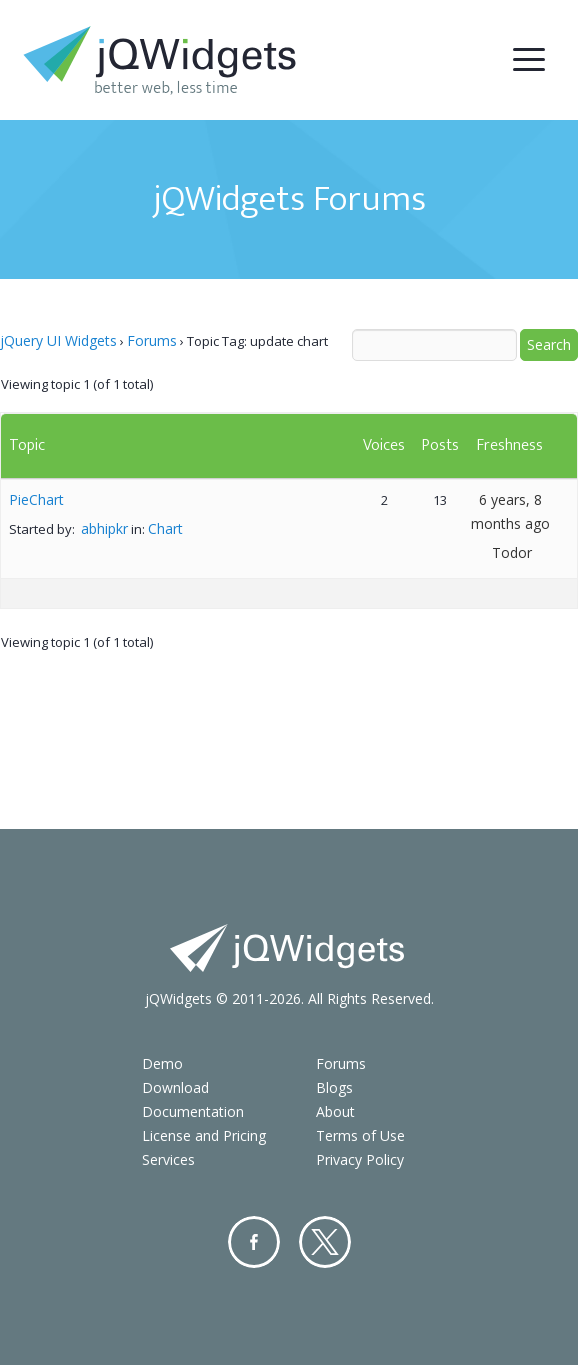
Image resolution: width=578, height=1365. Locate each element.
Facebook (254, 1242)
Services (168, 1159)
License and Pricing (204, 1135)
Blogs (334, 1087)
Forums (152, 340)
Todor (512, 552)
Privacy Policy (360, 1159)
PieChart (36, 499)
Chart (165, 528)
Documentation (193, 1111)
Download (175, 1087)
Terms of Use (360, 1135)
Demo (162, 1063)
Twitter (325, 1242)
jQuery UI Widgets (58, 340)
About (335, 1111)
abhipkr (104, 528)
